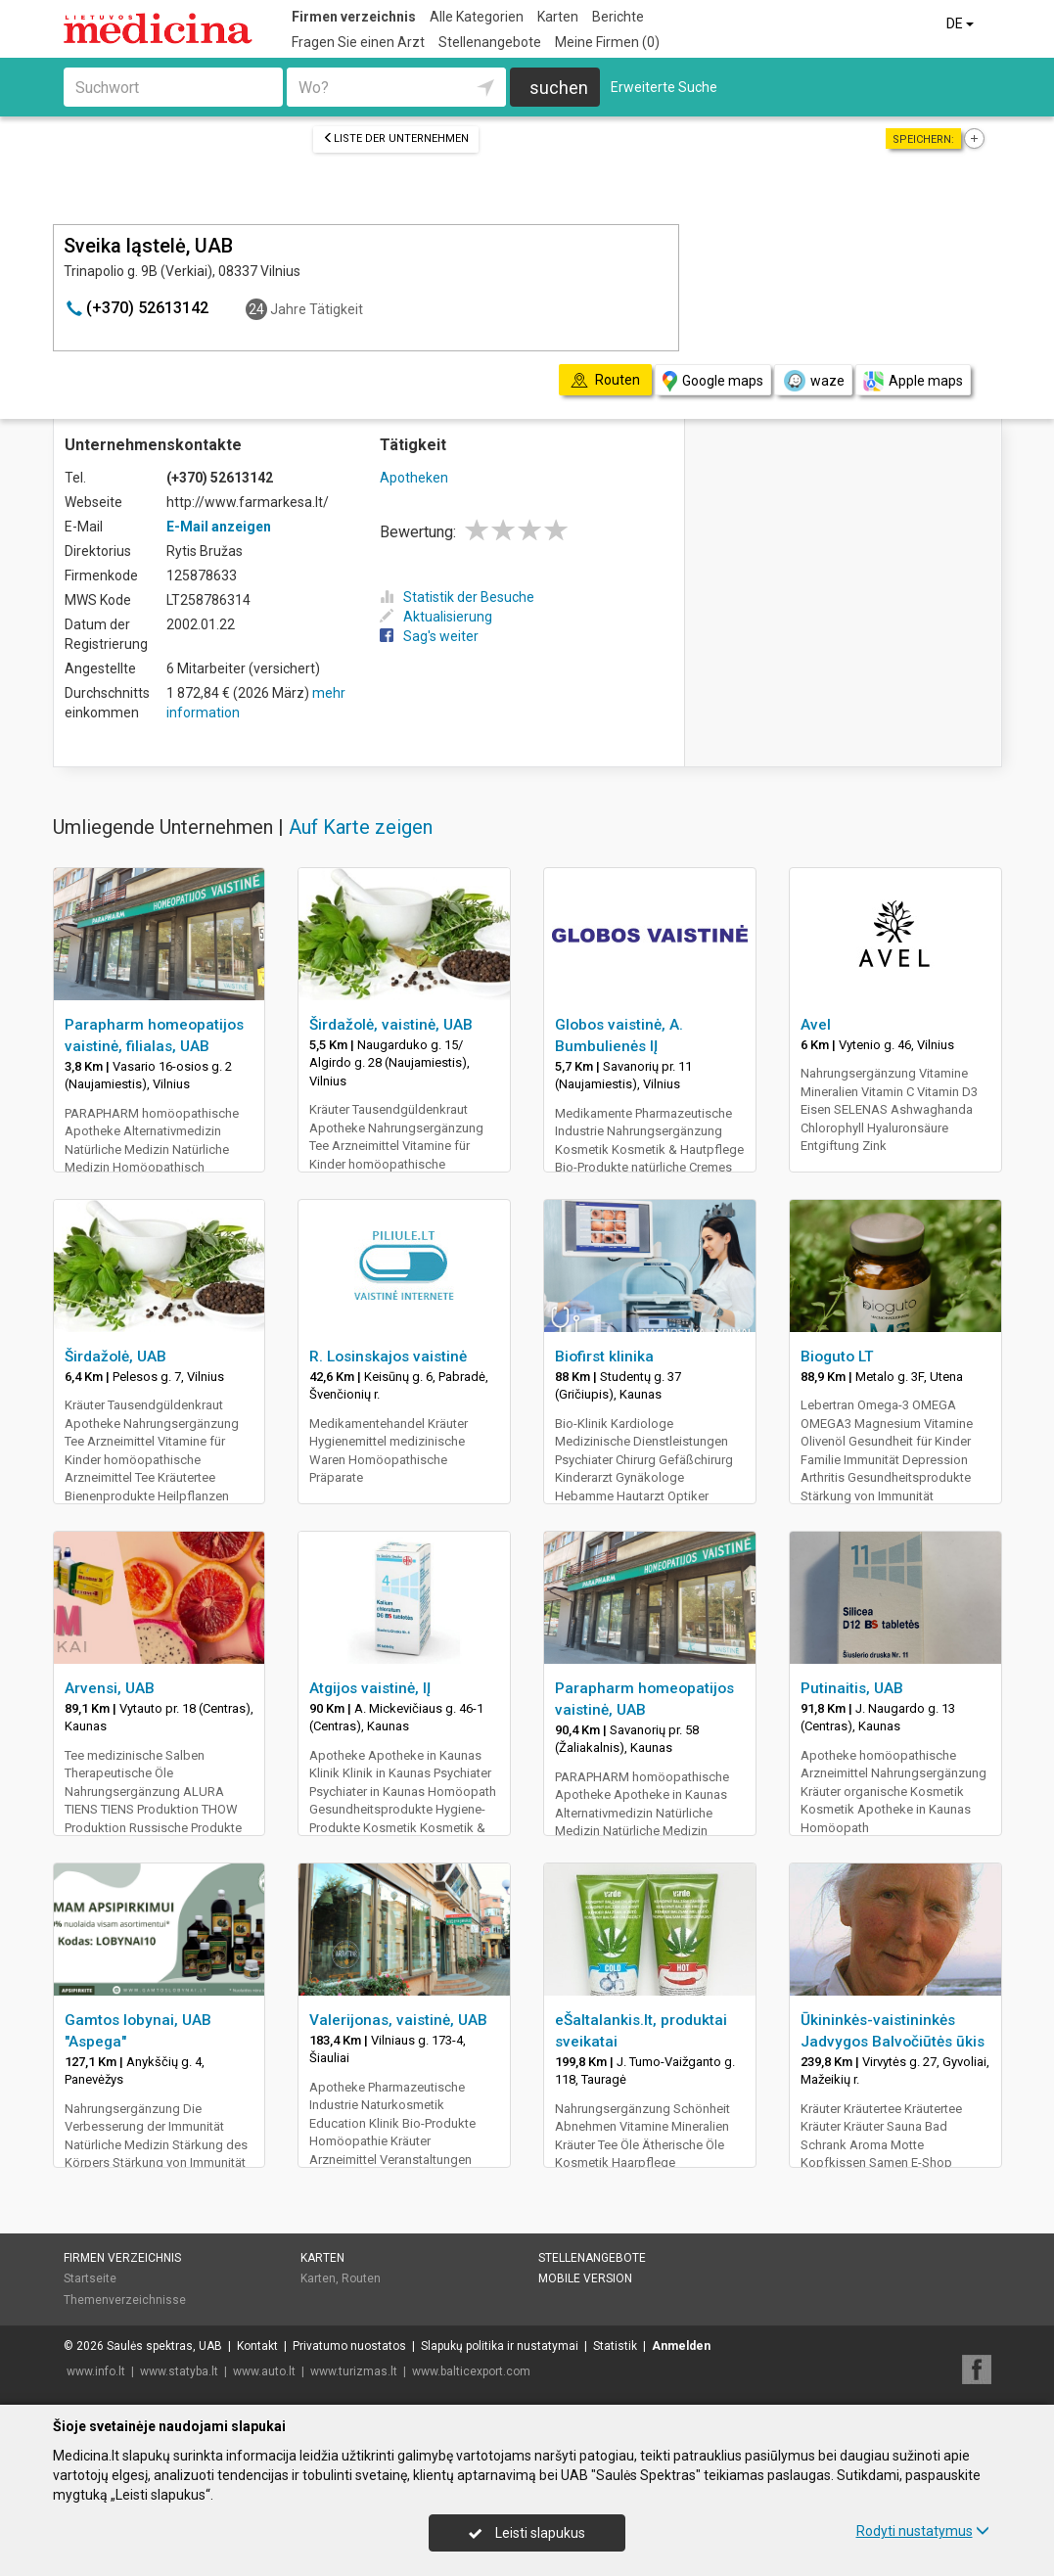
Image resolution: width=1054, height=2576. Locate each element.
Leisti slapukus (526, 2533)
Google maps (713, 381)
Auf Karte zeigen (361, 827)
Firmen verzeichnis (354, 16)
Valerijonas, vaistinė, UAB (398, 2020)
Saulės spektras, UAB (164, 2346)
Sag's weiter (429, 636)
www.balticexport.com (471, 2371)
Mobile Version (585, 2278)
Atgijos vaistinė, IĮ (370, 1688)
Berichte (618, 16)
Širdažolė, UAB (115, 1356)
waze (813, 380)
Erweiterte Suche (664, 87)
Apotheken (414, 477)
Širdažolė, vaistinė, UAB (391, 1025)
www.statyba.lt (179, 2371)
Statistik (615, 2346)
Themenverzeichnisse (125, 2300)
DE (961, 23)
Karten (557, 16)
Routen (361, 2278)
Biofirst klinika (604, 1356)
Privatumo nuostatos (349, 2346)
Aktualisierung (436, 616)
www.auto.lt (264, 2371)
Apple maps (913, 381)
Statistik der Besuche (457, 597)
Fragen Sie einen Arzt (358, 42)
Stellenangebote (489, 42)
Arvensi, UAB (110, 1688)
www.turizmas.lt (353, 2371)
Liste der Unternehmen (396, 138)
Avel (816, 1025)
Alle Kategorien (477, 16)
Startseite (90, 2278)
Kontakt (257, 2346)
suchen (558, 87)
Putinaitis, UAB (852, 1688)
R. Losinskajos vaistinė (388, 1356)
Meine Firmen (607, 42)
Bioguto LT (837, 1356)
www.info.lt (96, 2371)
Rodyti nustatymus (922, 2531)
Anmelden (681, 2346)
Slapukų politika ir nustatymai (499, 2346)
